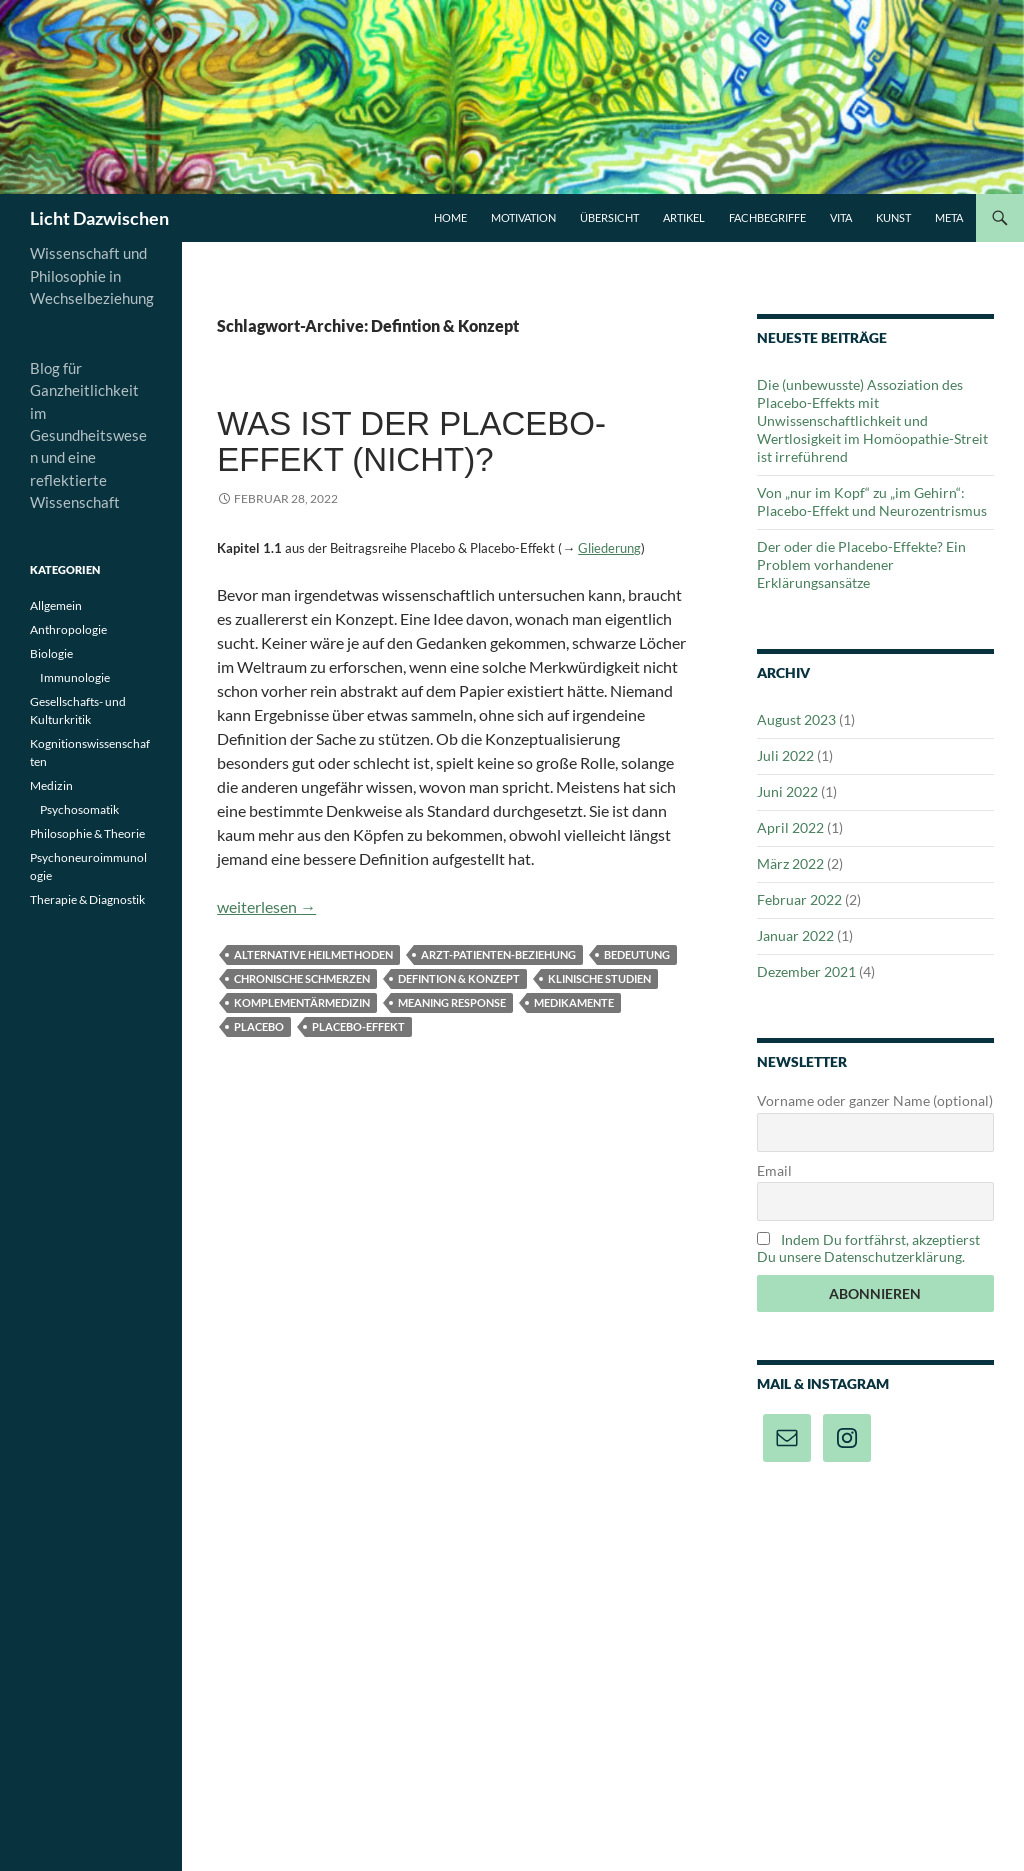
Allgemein (56, 605)
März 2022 (790, 863)
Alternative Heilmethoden (313, 954)
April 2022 (790, 827)
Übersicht (609, 217)
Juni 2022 (787, 791)
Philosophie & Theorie (87, 833)
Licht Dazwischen (99, 218)
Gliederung (609, 548)
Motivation (523, 217)
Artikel (684, 217)
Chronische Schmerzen (302, 978)
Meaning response (452, 1002)
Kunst (893, 217)
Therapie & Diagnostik (87, 899)
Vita (841, 217)
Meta (949, 217)
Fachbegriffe (767, 217)
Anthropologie (68, 629)
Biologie (51, 653)
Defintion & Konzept (459, 978)
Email (774, 1170)
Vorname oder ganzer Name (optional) (875, 1100)
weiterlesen (266, 906)
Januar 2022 (795, 935)
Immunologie (75, 677)
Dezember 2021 (806, 971)
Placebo (259, 1026)
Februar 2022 (799, 899)
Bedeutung (637, 954)
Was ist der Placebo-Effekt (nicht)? (411, 441)
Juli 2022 (785, 755)
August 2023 (796, 719)
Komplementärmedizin (302, 1002)
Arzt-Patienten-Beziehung (498, 954)
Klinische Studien (599, 978)
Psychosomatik (79, 809)
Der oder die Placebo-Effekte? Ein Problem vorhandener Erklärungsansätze (861, 564)
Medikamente (574, 1002)
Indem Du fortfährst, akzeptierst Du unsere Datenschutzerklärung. (868, 1248)
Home (450, 217)
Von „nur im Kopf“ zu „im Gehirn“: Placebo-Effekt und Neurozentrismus (872, 501)
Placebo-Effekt (358, 1026)
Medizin (51, 785)
